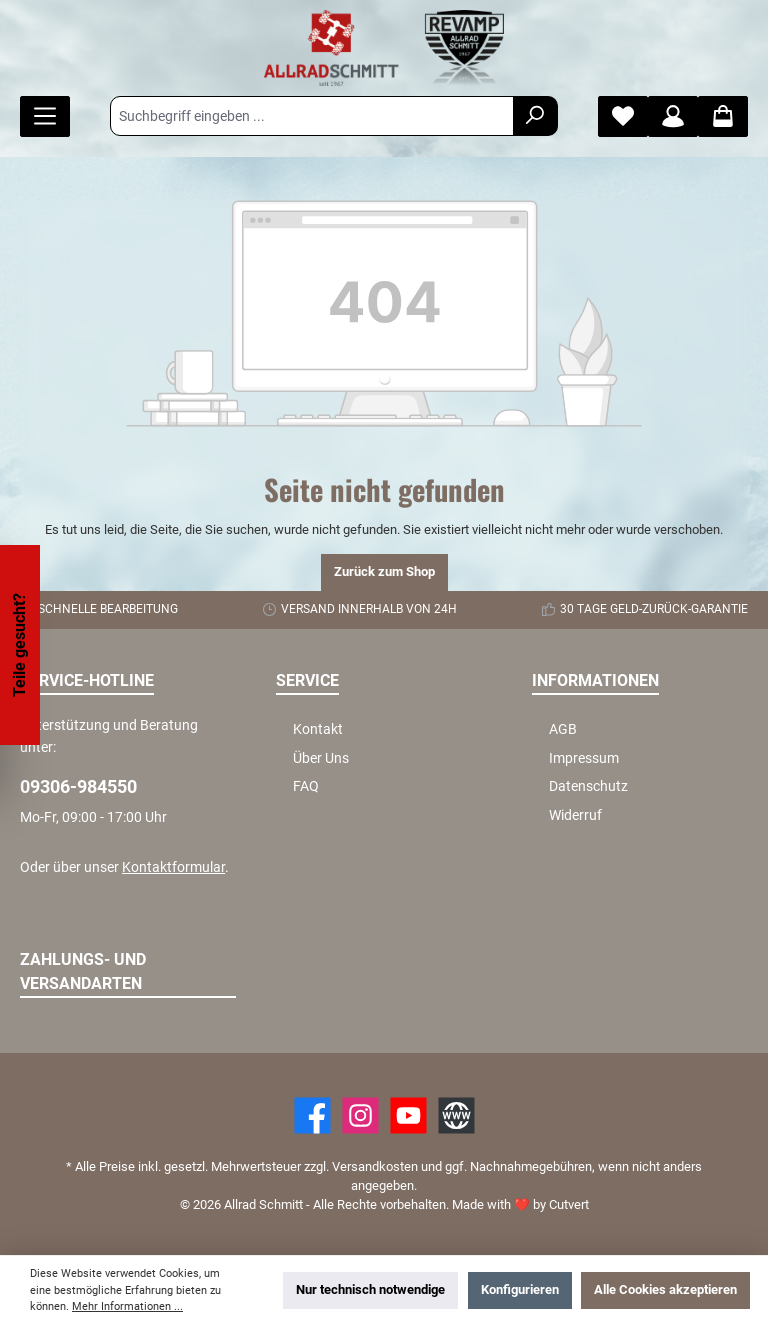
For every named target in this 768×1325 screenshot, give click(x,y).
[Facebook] (312, 1115)
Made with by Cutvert (520, 1204)
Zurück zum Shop (384, 571)
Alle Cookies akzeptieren (665, 1289)
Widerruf (575, 815)
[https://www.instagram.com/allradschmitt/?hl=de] (360, 1115)
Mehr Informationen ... (127, 1306)
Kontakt (318, 729)
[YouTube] (408, 1115)
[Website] (456, 1115)
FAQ (306, 786)
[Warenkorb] (723, 116)
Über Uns (321, 758)
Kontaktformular (173, 867)
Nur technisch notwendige (370, 1289)
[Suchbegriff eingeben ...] (312, 116)
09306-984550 (78, 786)
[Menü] (45, 116)
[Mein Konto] (673, 116)
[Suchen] (535, 116)
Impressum (584, 758)
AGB (563, 729)
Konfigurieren (520, 1289)
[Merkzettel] (623, 116)
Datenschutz (588, 786)
